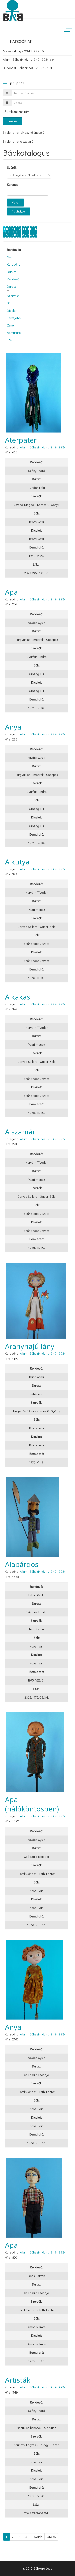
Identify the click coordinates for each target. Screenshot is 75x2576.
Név (9, 257)
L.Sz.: (10, 340)
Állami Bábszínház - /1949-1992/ (29, 59)
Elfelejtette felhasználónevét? (23, 132)
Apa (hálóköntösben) (32, 1804)
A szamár (20, 1131)
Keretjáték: (14, 318)
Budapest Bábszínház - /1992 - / (27, 68)
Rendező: (13, 279)
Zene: (11, 325)
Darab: (11, 286)
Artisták (17, 2380)
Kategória (13, 264)
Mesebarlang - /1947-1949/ (24, 51)
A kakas (17, 997)
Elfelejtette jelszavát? (18, 141)
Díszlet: (12, 310)
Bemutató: (14, 332)
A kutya (17, 861)
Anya (13, 727)
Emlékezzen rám (16, 111)
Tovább (37, 2537)
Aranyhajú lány (29, 1346)
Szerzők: (13, 296)
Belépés (12, 121)
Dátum (11, 272)
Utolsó (51, 2537)
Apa (11, 592)
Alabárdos (21, 1564)
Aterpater (21, 440)
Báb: (10, 303)
